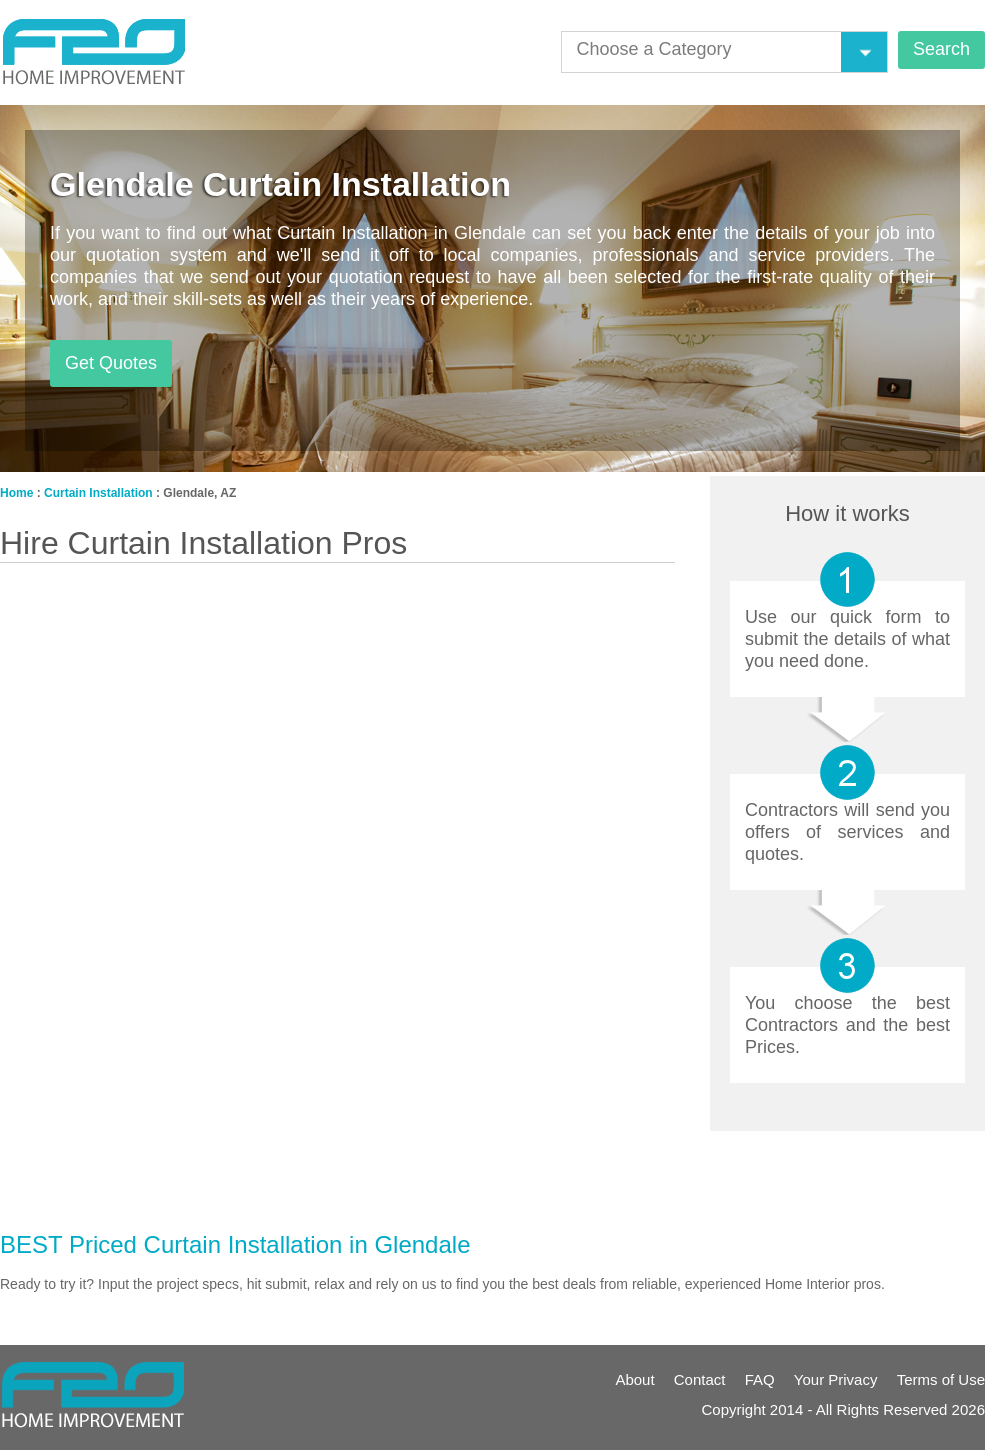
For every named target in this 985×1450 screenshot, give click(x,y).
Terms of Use (941, 1379)
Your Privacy (836, 1379)
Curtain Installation (98, 493)
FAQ (760, 1379)
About (634, 1379)
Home (16, 493)
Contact (700, 1379)
